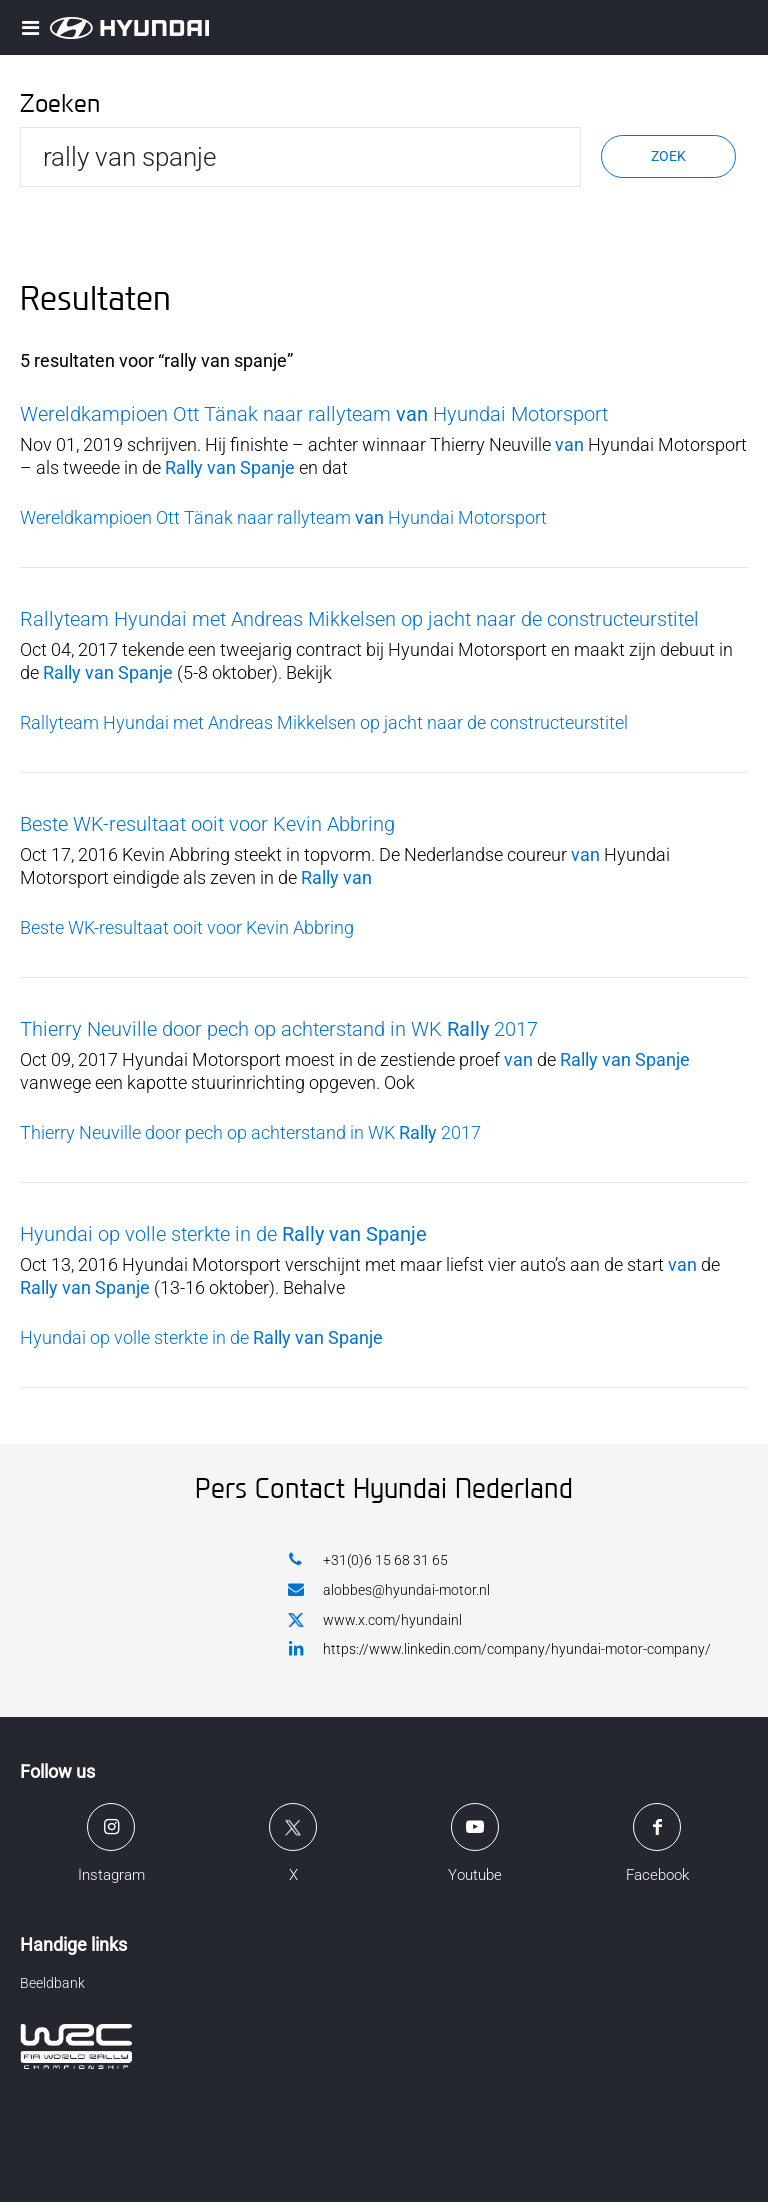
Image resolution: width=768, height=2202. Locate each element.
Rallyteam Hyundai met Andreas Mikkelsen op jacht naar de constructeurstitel (359, 619)
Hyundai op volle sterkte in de (223, 1234)
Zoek (668, 156)
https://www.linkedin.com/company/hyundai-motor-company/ (499, 1648)
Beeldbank (52, 1983)
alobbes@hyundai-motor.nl (389, 1589)
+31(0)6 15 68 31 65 (368, 1559)
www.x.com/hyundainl (375, 1621)
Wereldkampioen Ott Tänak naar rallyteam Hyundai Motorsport (314, 414)
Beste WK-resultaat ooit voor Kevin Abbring (207, 824)
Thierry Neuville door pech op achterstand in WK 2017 (279, 1029)
